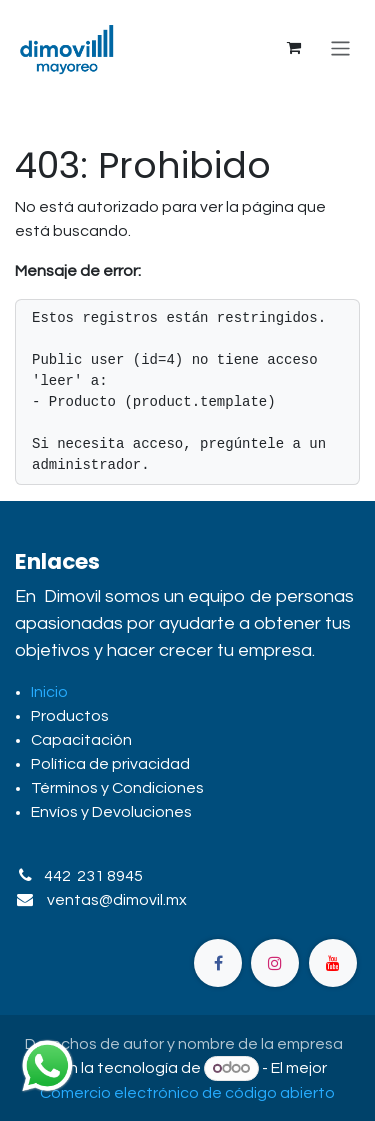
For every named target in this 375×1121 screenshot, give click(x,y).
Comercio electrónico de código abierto (187, 1093)
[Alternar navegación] (340, 47)
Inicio (49, 692)
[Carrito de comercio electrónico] (294, 48)
